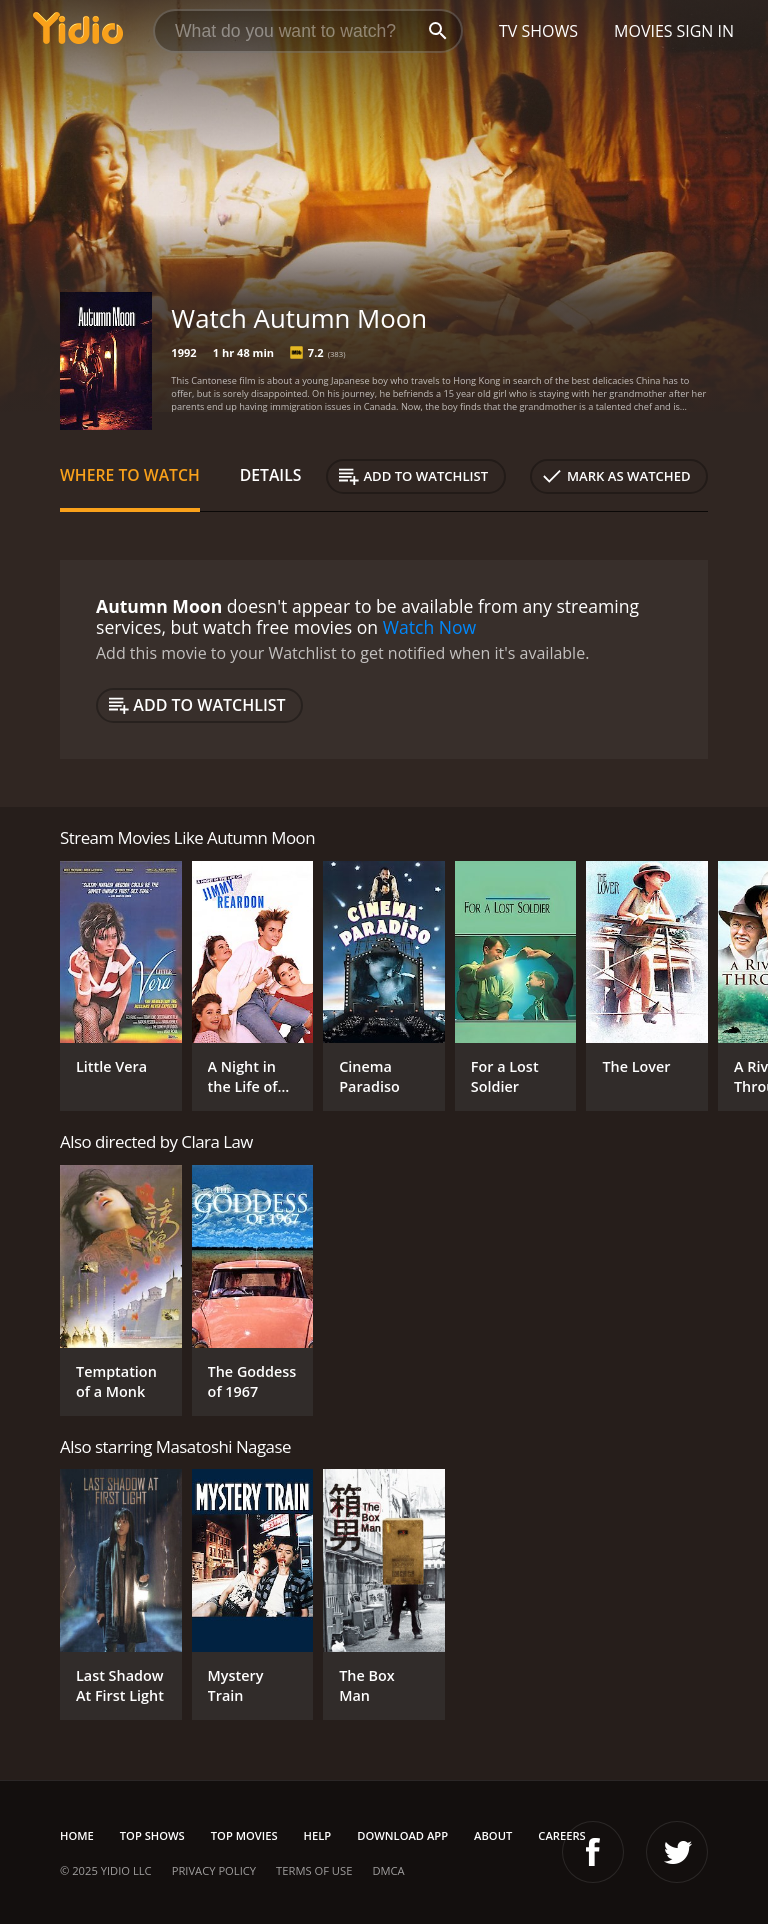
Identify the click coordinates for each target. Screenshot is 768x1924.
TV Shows (538, 31)
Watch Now (430, 627)
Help (318, 1835)
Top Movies (244, 1835)
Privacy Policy (214, 1870)
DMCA (388, 1870)
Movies (643, 31)
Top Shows (152, 1835)
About (493, 1835)
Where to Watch (130, 475)
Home (77, 1835)
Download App (402, 1835)
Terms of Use (314, 1870)
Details (271, 475)
